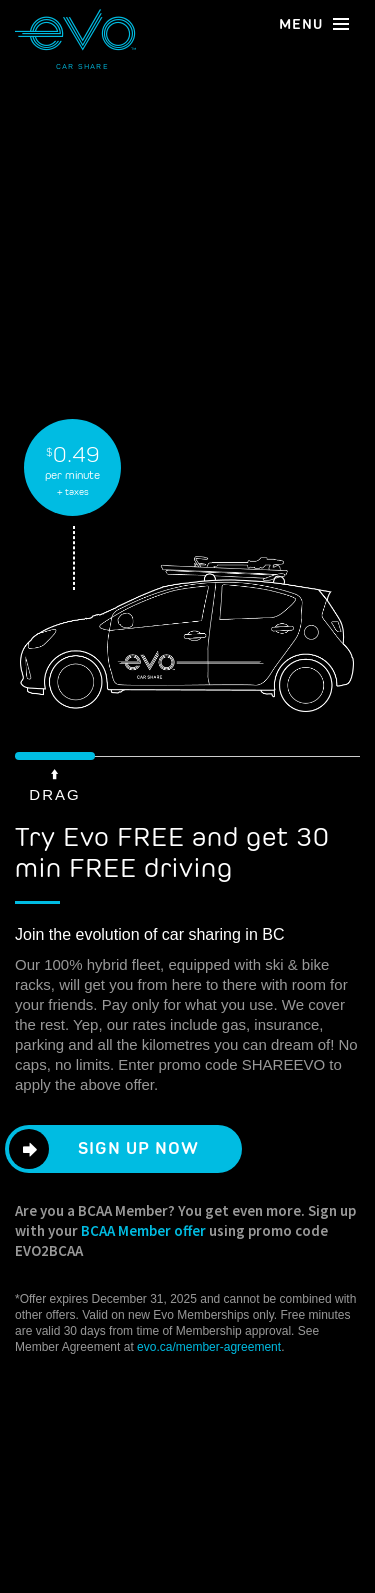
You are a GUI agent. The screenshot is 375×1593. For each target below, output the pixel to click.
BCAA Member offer (143, 1230)
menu (314, 23)
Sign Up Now (114, 1149)
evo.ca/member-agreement (209, 1347)
